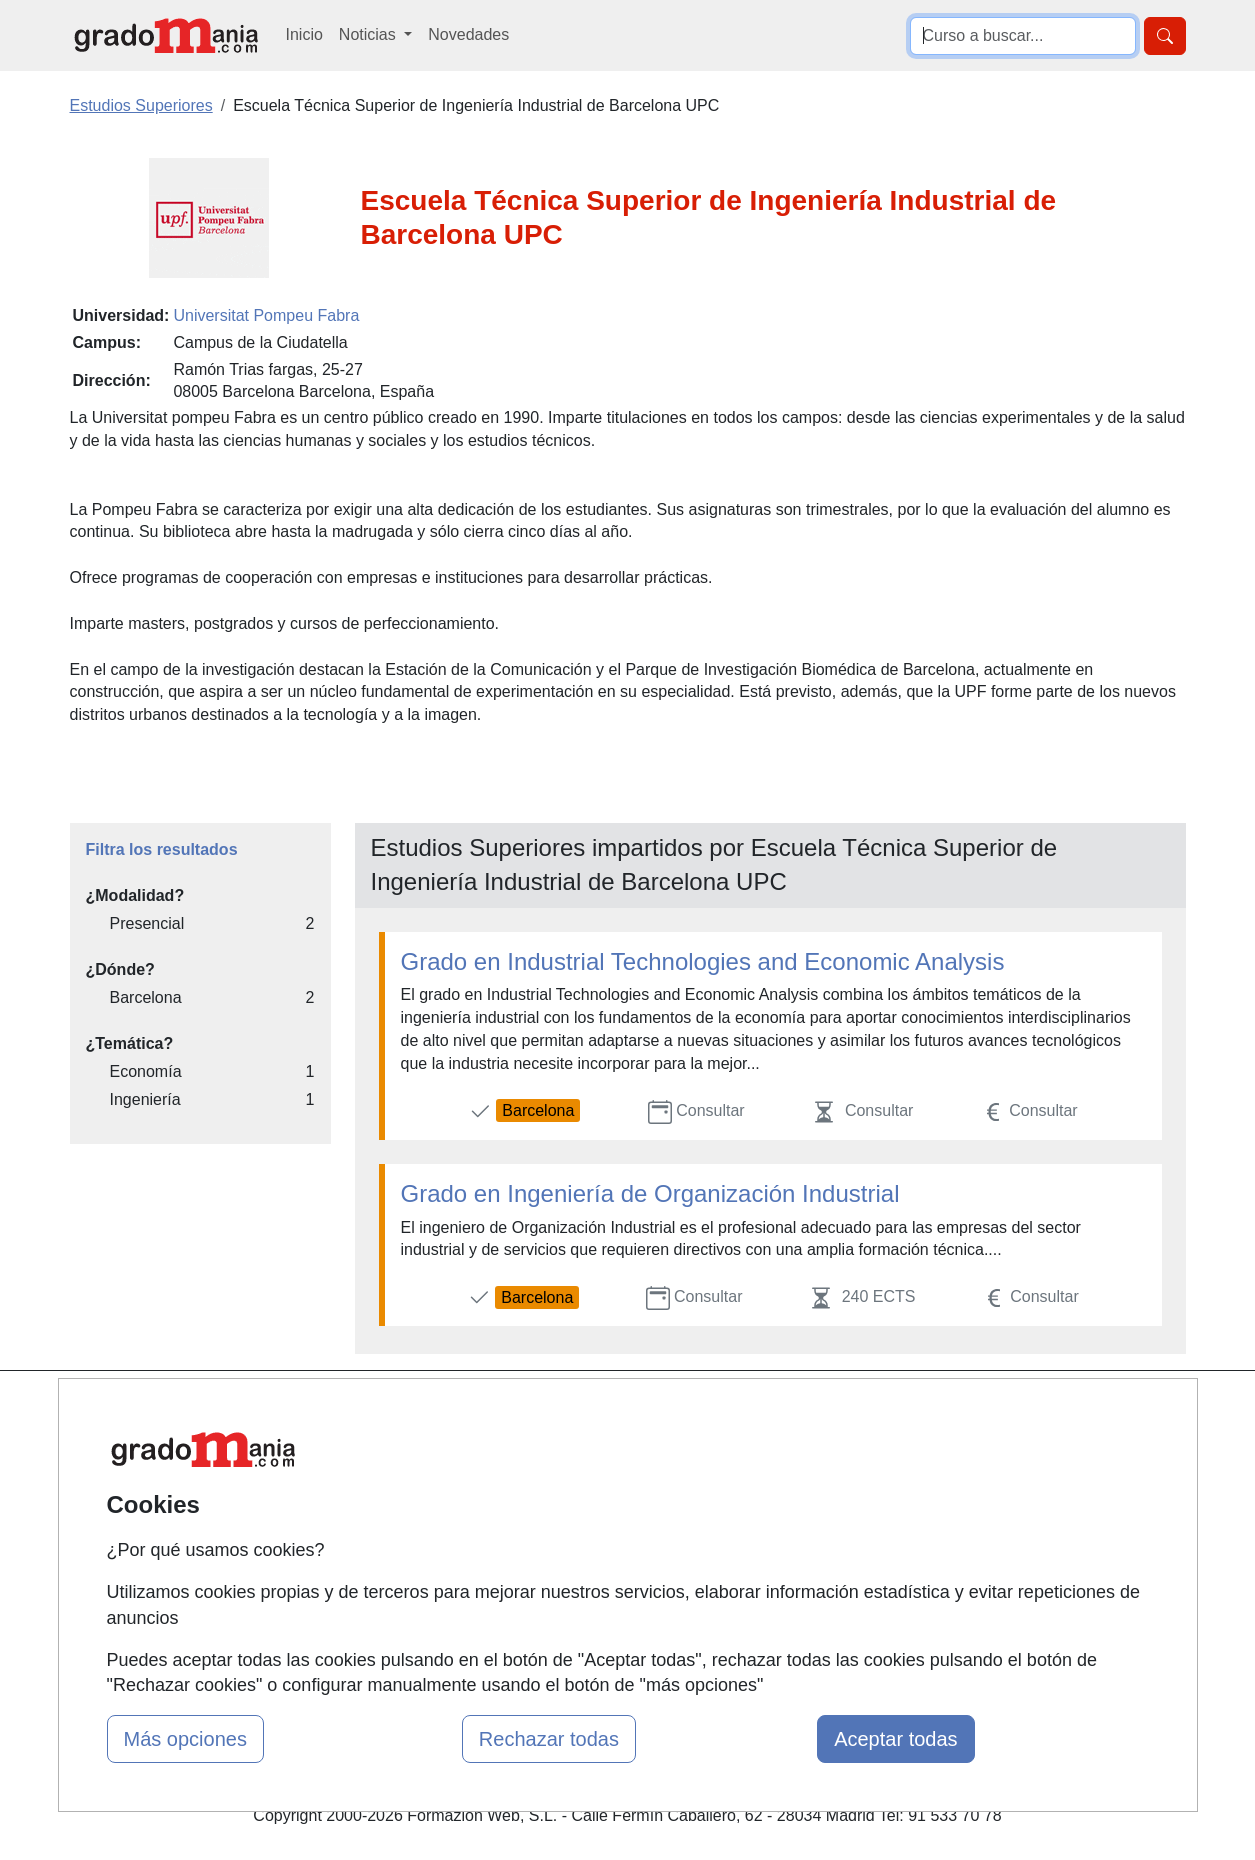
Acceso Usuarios (431, 1529)
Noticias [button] (369, 34)
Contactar (785, 1412)
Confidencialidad (810, 1451)
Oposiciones (605, 1613)
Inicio (304, 34)
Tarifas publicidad (433, 1490)
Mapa (391, 1412)
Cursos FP (599, 1474)
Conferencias (608, 1513)
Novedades (468, 34)
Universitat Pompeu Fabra (266, 315)
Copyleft (780, 1529)
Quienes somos (426, 1451)
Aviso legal (789, 1490)
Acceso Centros (427, 1567)
